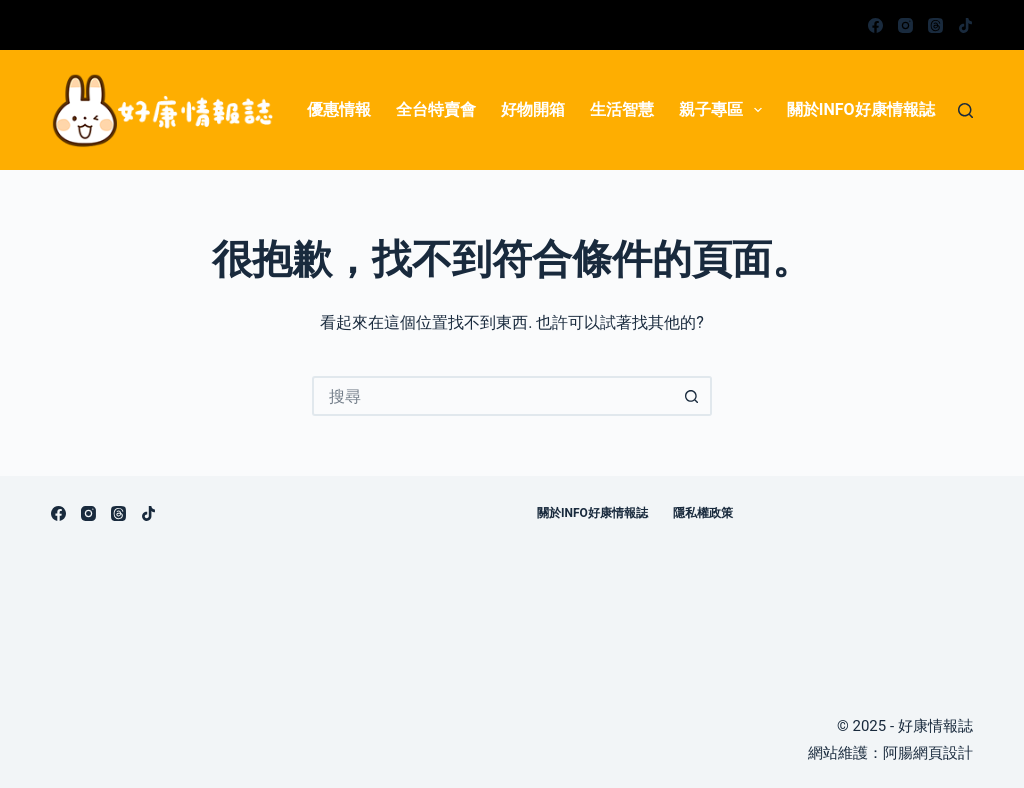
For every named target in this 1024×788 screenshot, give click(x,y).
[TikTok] (965, 25)
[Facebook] (875, 25)
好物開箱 (533, 109)
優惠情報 (339, 109)
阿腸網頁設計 (928, 753)
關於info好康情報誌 (861, 109)
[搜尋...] (492, 396)
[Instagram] (905, 25)
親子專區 (724, 110)
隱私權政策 (703, 513)
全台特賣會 (436, 109)
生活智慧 (622, 109)
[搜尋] (965, 110)
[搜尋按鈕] (692, 396)
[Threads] (935, 25)
